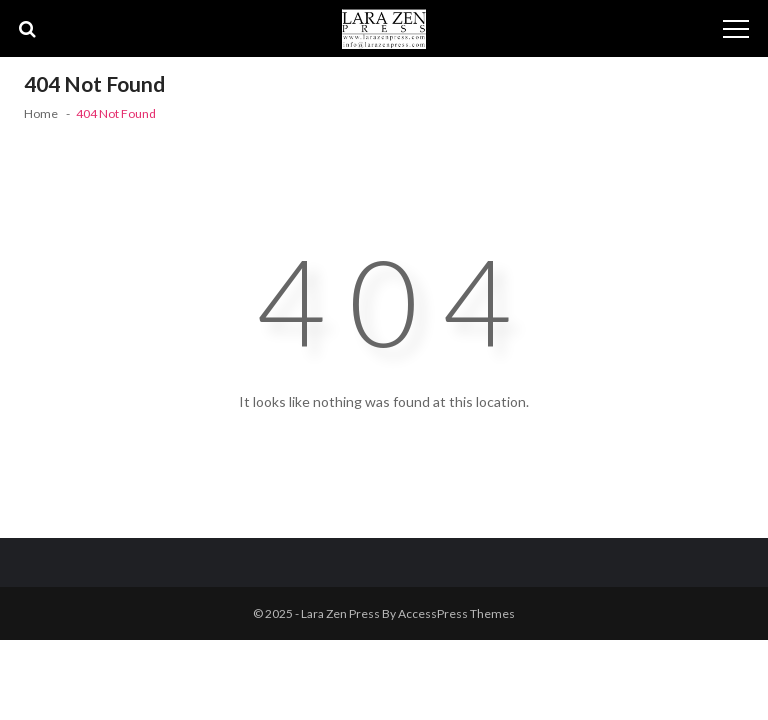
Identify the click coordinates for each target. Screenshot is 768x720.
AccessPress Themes (456, 613)
